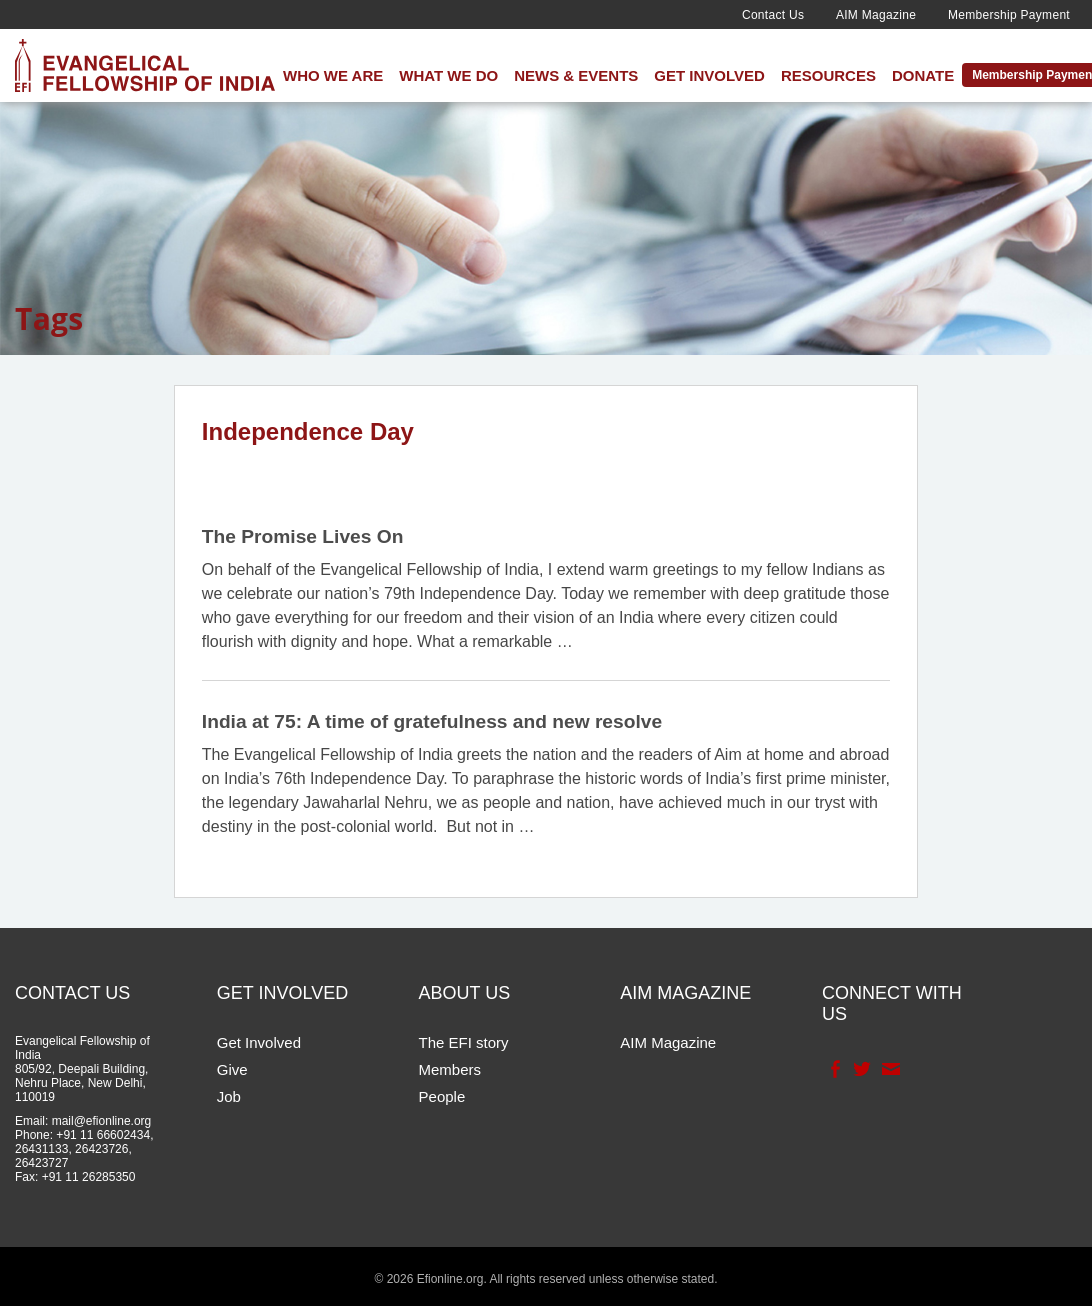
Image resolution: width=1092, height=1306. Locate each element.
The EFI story (464, 1042)
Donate (923, 75)
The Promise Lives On (303, 536)
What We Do (448, 75)
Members (450, 1069)
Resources (828, 75)
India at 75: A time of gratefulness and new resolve (432, 721)
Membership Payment (1009, 15)
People (442, 1096)
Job (229, 1096)
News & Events (576, 75)
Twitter (860, 1069)
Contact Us (773, 15)
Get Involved (709, 75)
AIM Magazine (876, 15)
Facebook (833, 1069)
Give (232, 1069)
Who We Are (333, 75)
